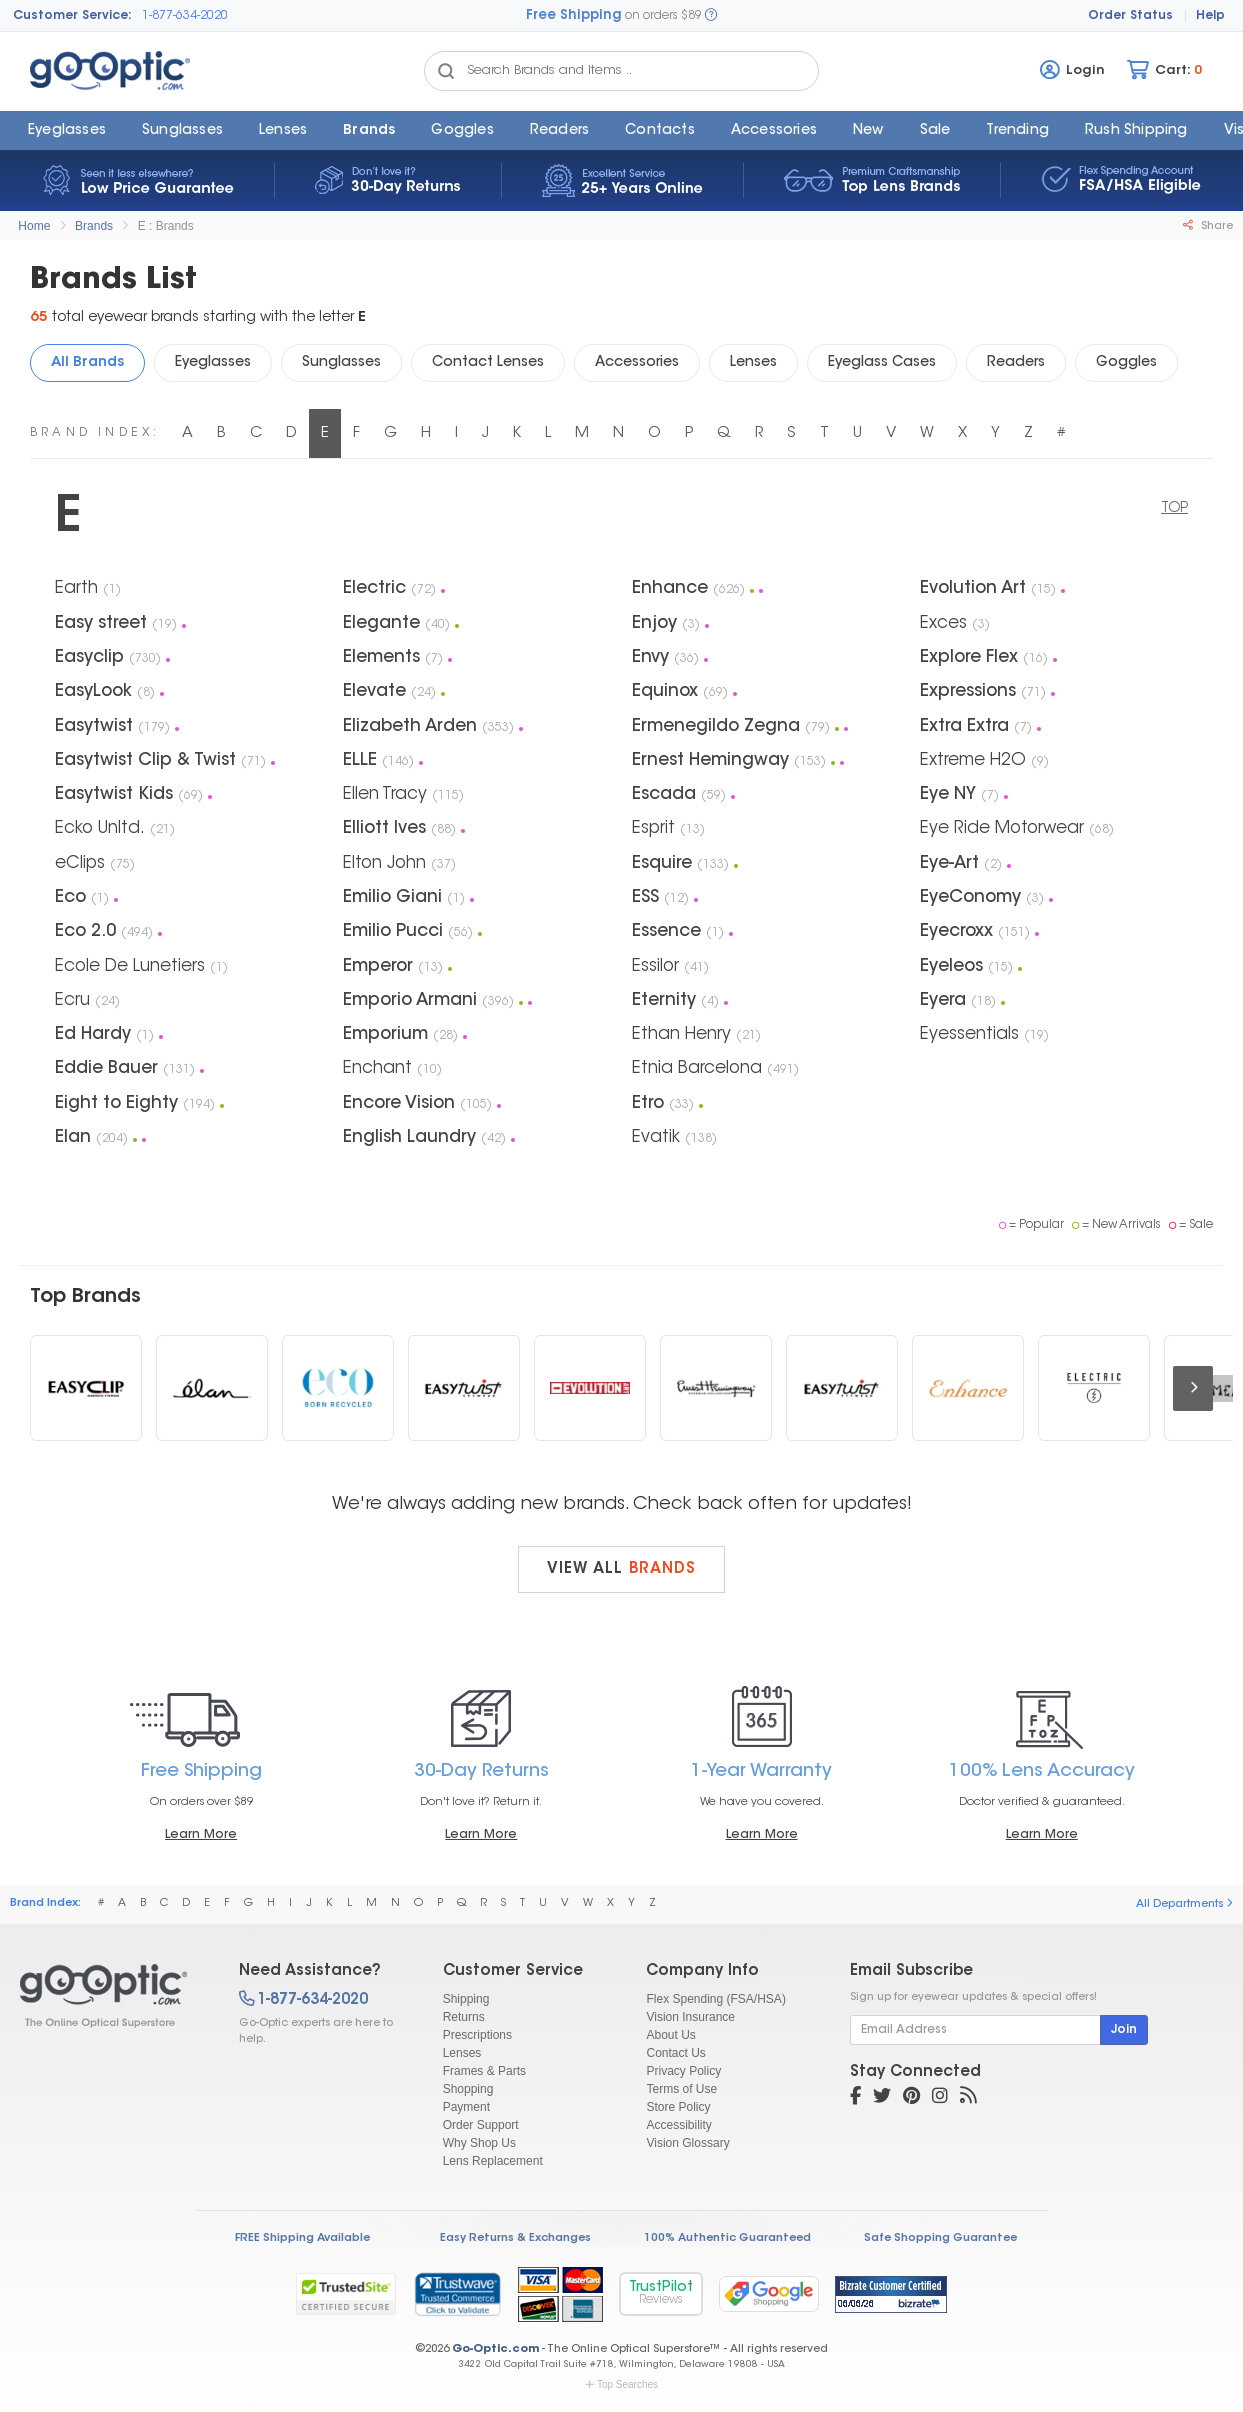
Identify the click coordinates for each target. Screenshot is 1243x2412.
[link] (457, 2294)
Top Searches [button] (621, 2384)
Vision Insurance (690, 2017)
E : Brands (166, 226)
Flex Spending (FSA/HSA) (715, 1999)
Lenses (283, 131)
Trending (1017, 131)
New (868, 131)
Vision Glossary (687, 2143)
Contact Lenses (488, 363)
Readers (559, 131)
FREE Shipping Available (302, 2238)
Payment (466, 2107)
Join (1124, 2030)
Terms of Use (681, 2089)
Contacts (660, 131)
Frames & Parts (484, 2071)
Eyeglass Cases (882, 363)
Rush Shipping (1136, 131)
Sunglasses (182, 131)
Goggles (462, 131)
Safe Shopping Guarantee (940, 2238)
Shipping (466, 1999)
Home (34, 226)
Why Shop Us (479, 2143)
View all (621, 1569)
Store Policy (678, 2107)
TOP (1174, 509)
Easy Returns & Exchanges (515, 2238)
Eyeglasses (67, 131)
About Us (670, 2035)
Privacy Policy (683, 2071)
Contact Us (675, 2053)
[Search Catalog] (446, 71)
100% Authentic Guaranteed (727, 2238)
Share (1208, 226)
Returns (464, 2017)
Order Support (481, 2125)
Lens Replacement (493, 2161)
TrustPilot (661, 2293)
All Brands (87, 363)
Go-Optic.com (495, 2349)
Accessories (774, 131)
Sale (935, 131)
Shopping (468, 2089)
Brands (369, 131)
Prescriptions (477, 2035)
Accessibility (678, 2125)
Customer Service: (72, 16)
